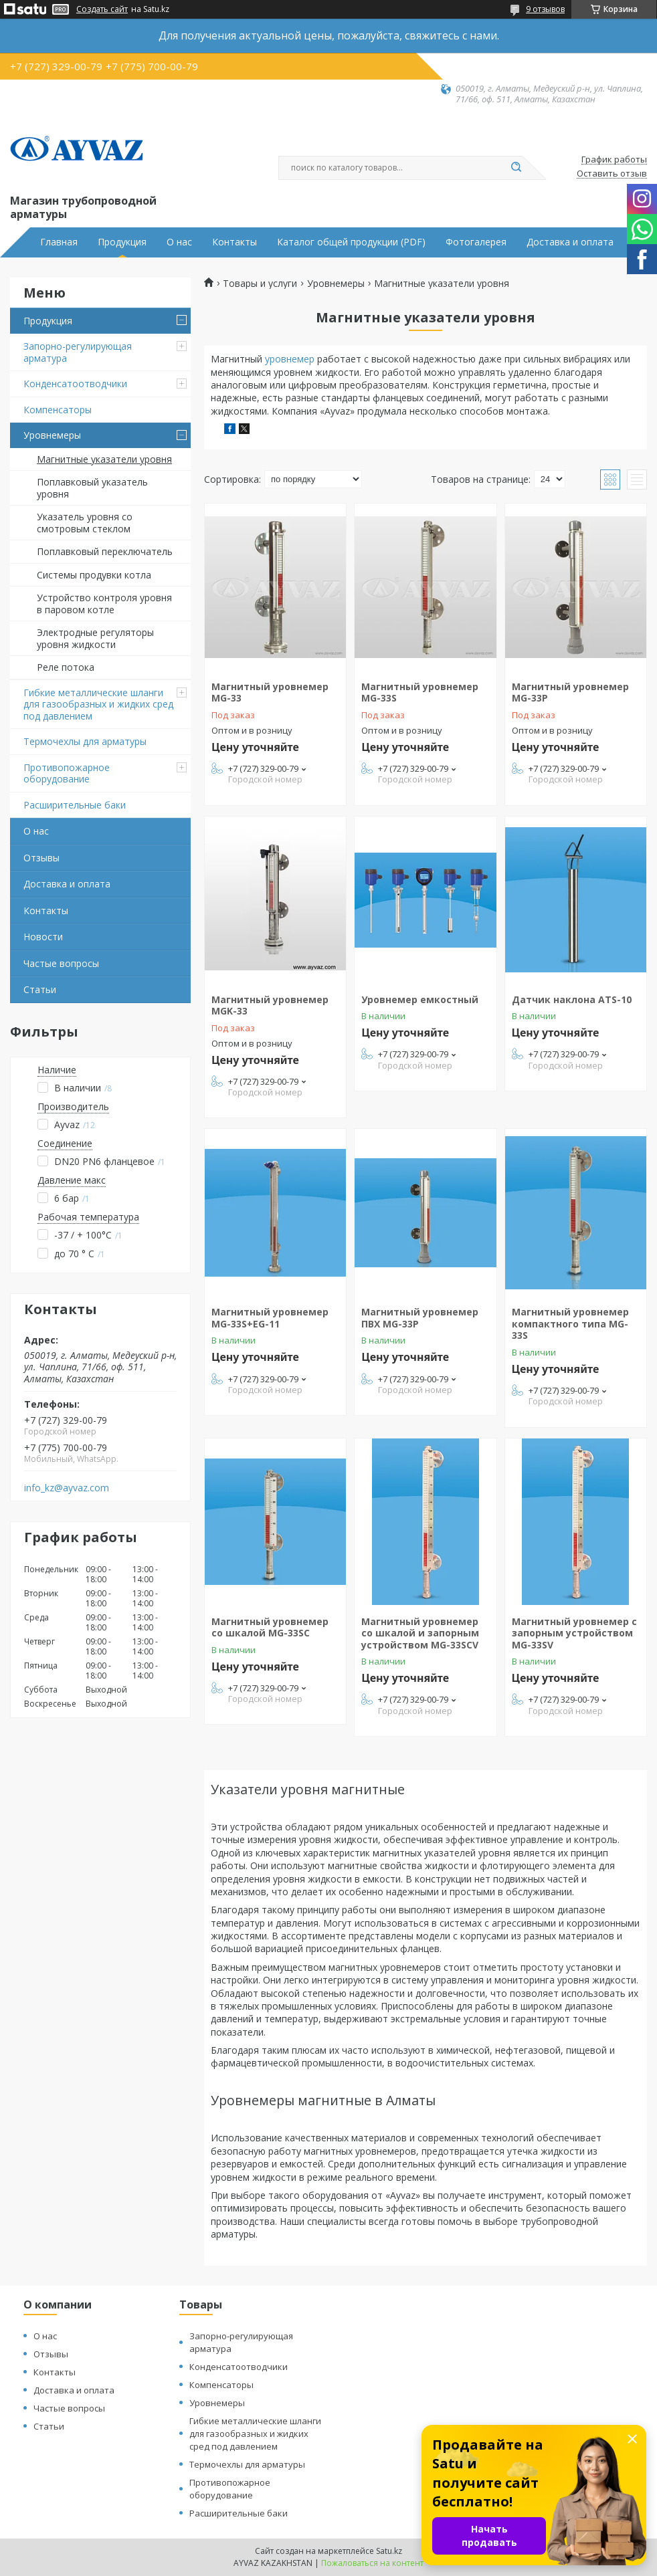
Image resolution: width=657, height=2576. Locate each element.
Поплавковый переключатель (105, 551)
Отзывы (41, 857)
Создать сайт (102, 9)
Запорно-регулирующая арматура (77, 352)
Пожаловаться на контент (372, 2563)
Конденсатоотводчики (75, 383)
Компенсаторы (57, 409)
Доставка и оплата (570, 242)
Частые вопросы (61, 963)
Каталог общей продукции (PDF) (351, 242)
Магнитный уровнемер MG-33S (419, 692)
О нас (179, 242)
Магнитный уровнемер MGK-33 (269, 1005)
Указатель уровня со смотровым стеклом (84, 522)
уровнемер (289, 358)
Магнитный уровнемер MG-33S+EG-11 (269, 1317)
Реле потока (65, 667)
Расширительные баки (74, 804)
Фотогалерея (476, 242)
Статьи (39, 989)
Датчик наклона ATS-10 (572, 999)
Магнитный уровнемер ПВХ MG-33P (419, 1317)
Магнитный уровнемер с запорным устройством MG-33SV (574, 1633)
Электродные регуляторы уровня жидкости (95, 638)
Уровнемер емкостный (419, 999)
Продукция (122, 242)
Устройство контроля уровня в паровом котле (104, 603)
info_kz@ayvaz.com (66, 1488)
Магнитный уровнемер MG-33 (269, 692)
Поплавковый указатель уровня (92, 487)
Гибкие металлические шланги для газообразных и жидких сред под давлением (98, 704)
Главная (59, 242)
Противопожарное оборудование (66, 773)
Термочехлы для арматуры (85, 741)
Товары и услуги (260, 284)
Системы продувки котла (94, 574)
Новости (43, 936)
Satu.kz (389, 2551)
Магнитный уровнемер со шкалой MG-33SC (269, 1627)
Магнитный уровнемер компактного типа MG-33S (570, 1323)
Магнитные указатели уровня (104, 459)
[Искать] (515, 168)
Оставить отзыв (612, 174)
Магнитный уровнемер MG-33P (570, 692)
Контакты (234, 242)
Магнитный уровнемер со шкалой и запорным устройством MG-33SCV (420, 1633)
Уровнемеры (52, 435)
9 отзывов (545, 9)
